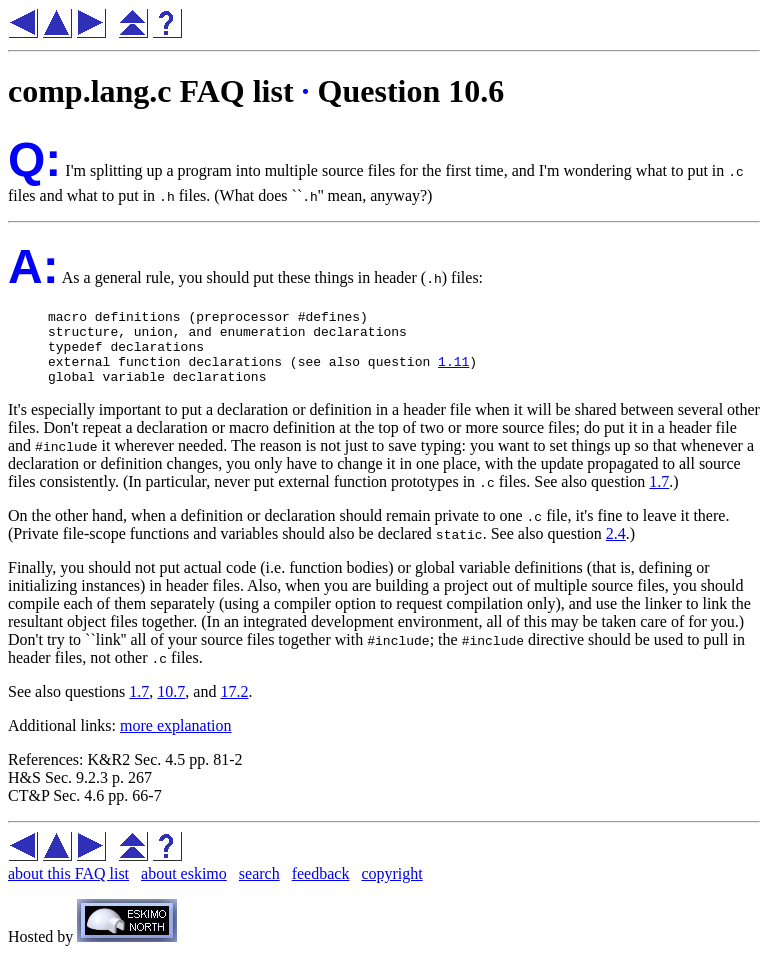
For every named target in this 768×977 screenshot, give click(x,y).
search (259, 888)
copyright (391, 888)
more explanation (176, 740)
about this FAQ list (68, 888)
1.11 (453, 373)
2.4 (616, 548)
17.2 (234, 706)
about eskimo (184, 888)
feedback (321, 888)
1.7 (659, 496)
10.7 (171, 706)
